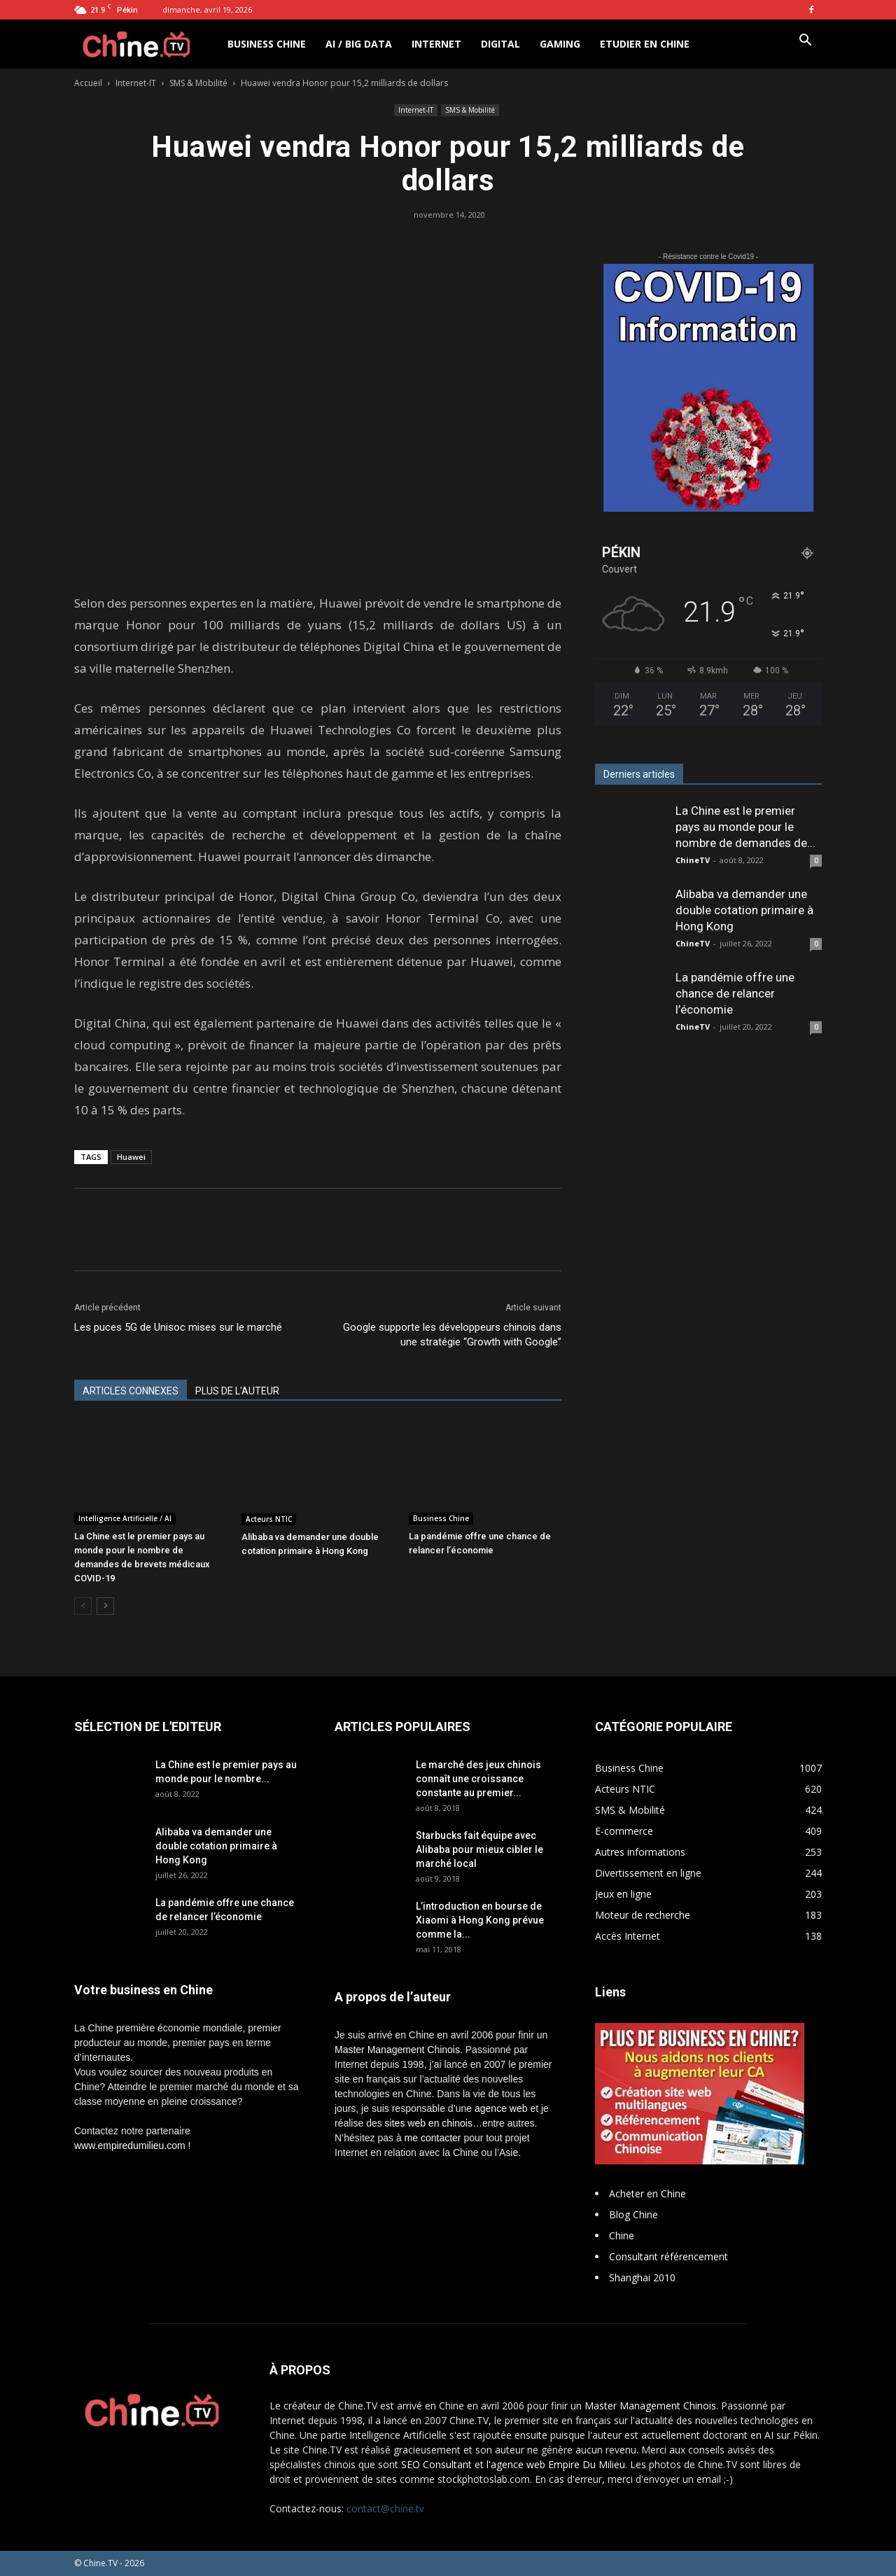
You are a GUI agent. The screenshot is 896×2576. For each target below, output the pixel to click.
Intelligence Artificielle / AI (125, 1518)
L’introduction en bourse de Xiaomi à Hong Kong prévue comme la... (480, 1920)
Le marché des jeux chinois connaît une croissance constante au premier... (478, 1778)
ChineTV (693, 860)
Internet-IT (135, 83)
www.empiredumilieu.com (130, 2145)
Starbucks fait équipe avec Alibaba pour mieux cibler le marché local (479, 1849)
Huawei (131, 1157)
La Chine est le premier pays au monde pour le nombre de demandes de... (746, 827)
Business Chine (266, 43)
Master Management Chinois (397, 2049)
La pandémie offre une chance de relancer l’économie (735, 993)
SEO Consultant (436, 2464)
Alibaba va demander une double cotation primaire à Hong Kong (744, 910)
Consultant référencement (668, 2256)
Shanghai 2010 (642, 2277)
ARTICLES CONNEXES (130, 1390)
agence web (501, 2108)
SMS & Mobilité (198, 83)
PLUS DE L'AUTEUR (237, 1390)
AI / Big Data (359, 43)
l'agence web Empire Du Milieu (555, 2464)
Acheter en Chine (647, 2193)
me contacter (433, 2137)
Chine (621, 2235)
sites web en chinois (428, 2123)
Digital (500, 43)
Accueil (88, 83)
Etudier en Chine (645, 43)
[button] (805, 41)
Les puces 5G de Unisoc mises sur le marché (178, 1327)
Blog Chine (633, 2214)
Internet (436, 43)
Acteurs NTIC (269, 1519)
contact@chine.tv (385, 2508)
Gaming (560, 43)
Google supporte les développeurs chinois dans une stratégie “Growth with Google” (452, 1334)
